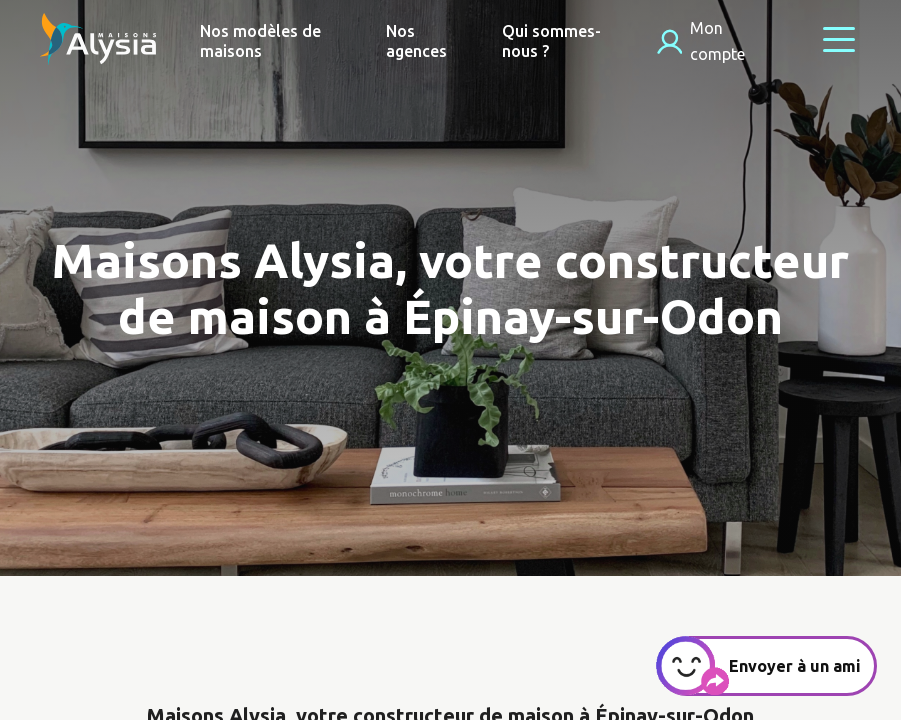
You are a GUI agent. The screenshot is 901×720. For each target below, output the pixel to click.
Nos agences (416, 41)
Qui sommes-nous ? (551, 41)
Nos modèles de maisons (260, 41)
